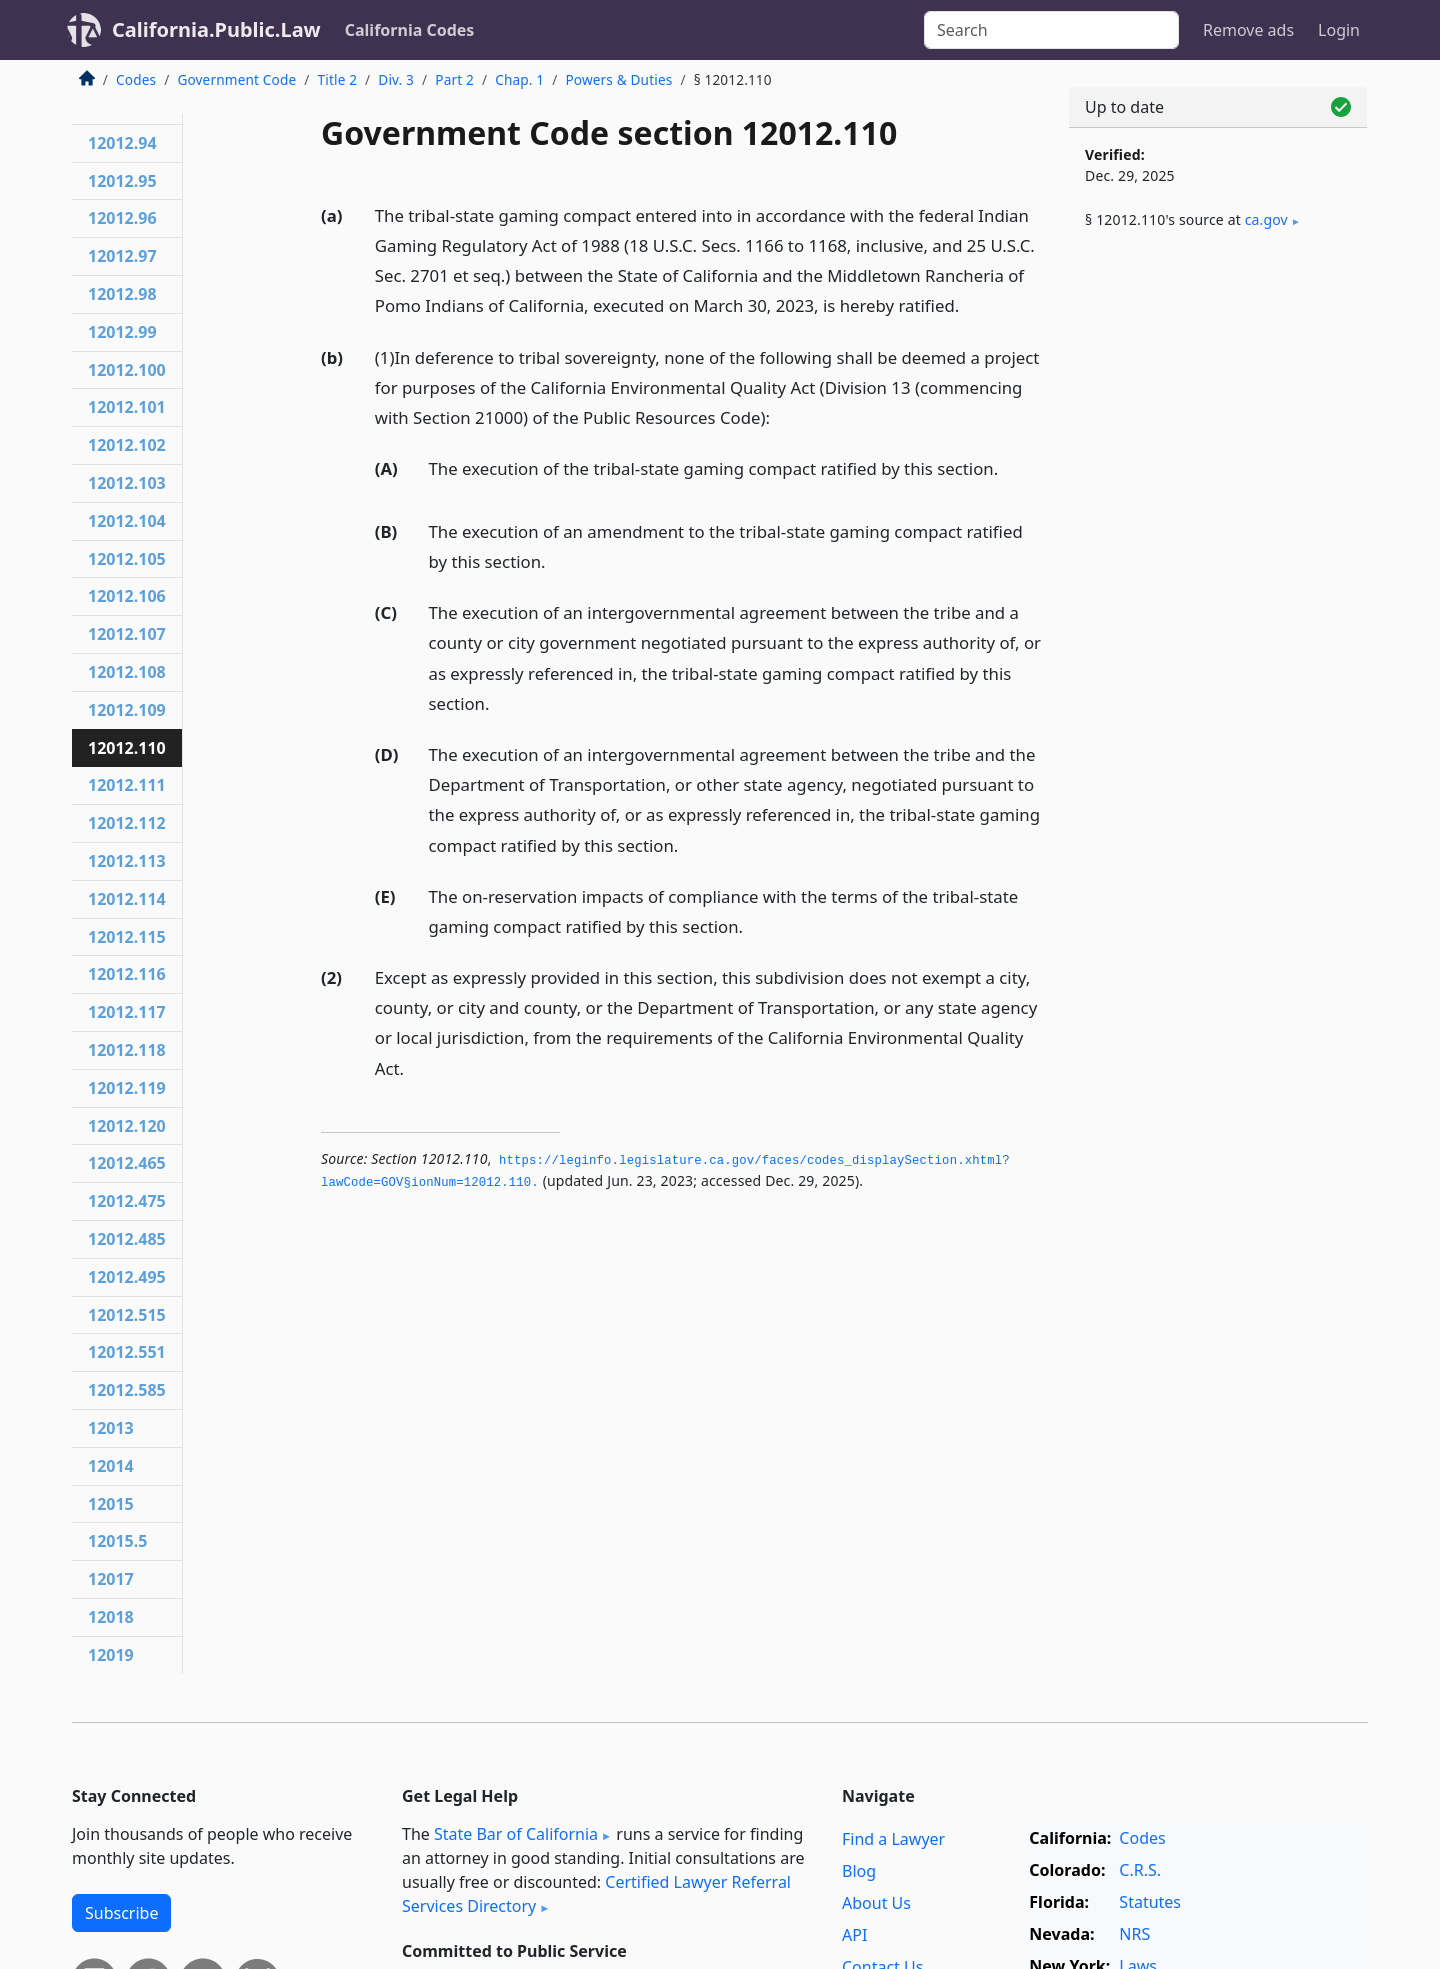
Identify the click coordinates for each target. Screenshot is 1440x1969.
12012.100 (127, 370)
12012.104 (127, 521)
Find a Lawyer (893, 1839)
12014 (111, 1466)
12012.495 (127, 1277)
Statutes (1150, 1902)
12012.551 (127, 1352)
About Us (876, 1903)
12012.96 (122, 218)
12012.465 (127, 1163)
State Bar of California (516, 1834)
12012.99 (122, 332)
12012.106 (127, 596)
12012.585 (127, 1390)
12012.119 (127, 1088)
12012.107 (127, 634)
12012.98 (122, 294)
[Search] (1051, 30)
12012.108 (127, 672)
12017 (111, 1579)
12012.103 (127, 483)
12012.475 (127, 1201)
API (854, 1935)
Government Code (236, 79)
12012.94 (122, 143)
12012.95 (122, 181)
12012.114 (127, 899)
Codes (136, 79)
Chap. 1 (519, 79)
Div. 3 (396, 79)
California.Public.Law (216, 29)
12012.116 (127, 974)
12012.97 (122, 256)
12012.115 (127, 937)
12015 (111, 1504)
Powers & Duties (618, 79)
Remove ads (1248, 30)
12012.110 (127, 748)
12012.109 (127, 710)
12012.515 (127, 1315)
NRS (1134, 1934)
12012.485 (127, 1239)
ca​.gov (1266, 219)
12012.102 (127, 445)
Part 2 (454, 79)
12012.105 (127, 559)
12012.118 (127, 1050)
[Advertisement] (1218, 577)
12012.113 (127, 861)
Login (1339, 30)
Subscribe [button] (121, 1913)
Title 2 (338, 79)
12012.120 (127, 1126)
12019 (111, 1655)
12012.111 (127, 785)
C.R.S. (1140, 1870)
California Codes (410, 30)
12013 (111, 1428)
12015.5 (117, 1541)
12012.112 (127, 823)
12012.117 (127, 1012)
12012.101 (127, 407)
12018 (111, 1617)
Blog (859, 1871)
